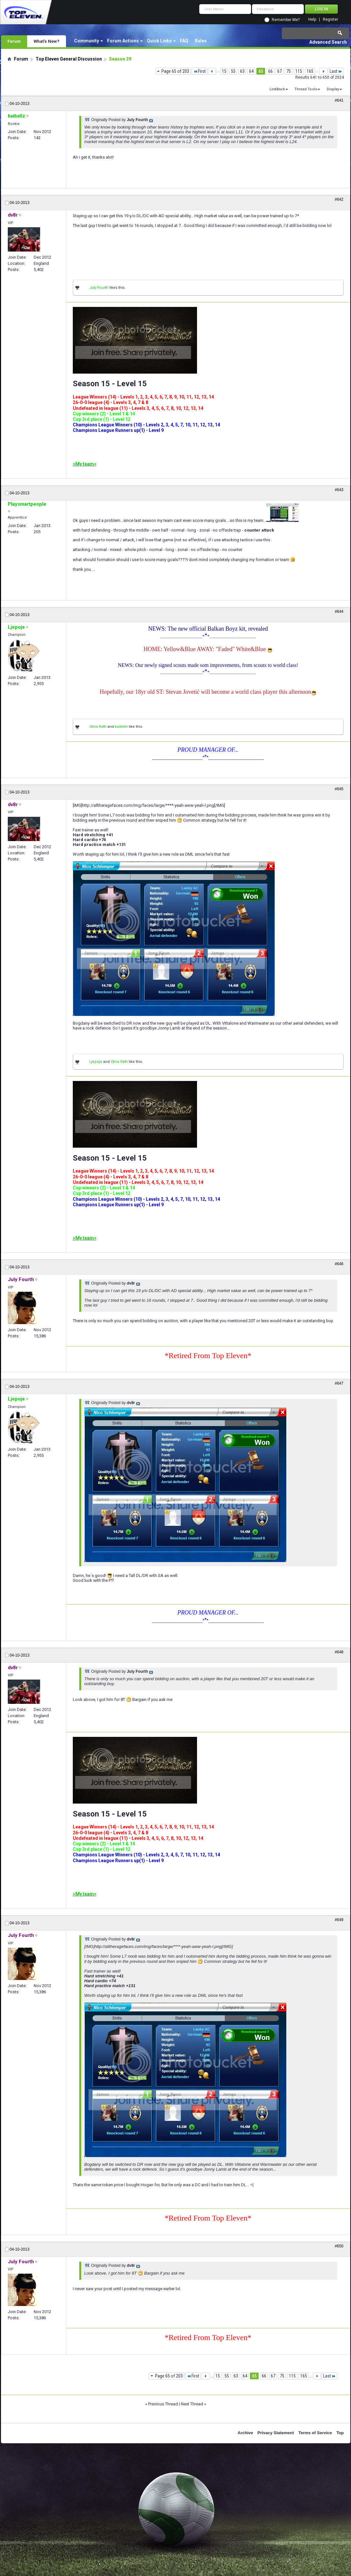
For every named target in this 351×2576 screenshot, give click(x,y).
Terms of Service (315, 2432)
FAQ (184, 40)
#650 (339, 2246)
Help (312, 19)
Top (340, 2432)
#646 (339, 1264)
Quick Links (159, 40)
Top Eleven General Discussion (69, 59)
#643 (339, 490)
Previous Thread (163, 2404)
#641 (339, 100)
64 (251, 71)
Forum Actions (123, 40)
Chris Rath (97, 727)
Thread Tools (305, 89)
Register (330, 19)
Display (333, 89)
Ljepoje (95, 1062)
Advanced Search (328, 42)
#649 (339, 1920)
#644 (339, 611)
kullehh (121, 727)
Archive (245, 2432)
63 (242, 71)
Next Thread (192, 2404)
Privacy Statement (276, 2432)
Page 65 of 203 (175, 71)
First (199, 71)
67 (279, 71)
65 (260, 71)
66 (270, 71)
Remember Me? (286, 19)
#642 (339, 199)
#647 (339, 1383)
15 (224, 71)
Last (336, 71)
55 (233, 71)
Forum (14, 41)
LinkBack (277, 89)
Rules (201, 40)
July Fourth (98, 288)
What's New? (47, 41)
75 (288, 71)
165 (310, 71)
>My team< (84, 464)
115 (298, 71)
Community (86, 40)
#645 (339, 789)
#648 (339, 1652)
